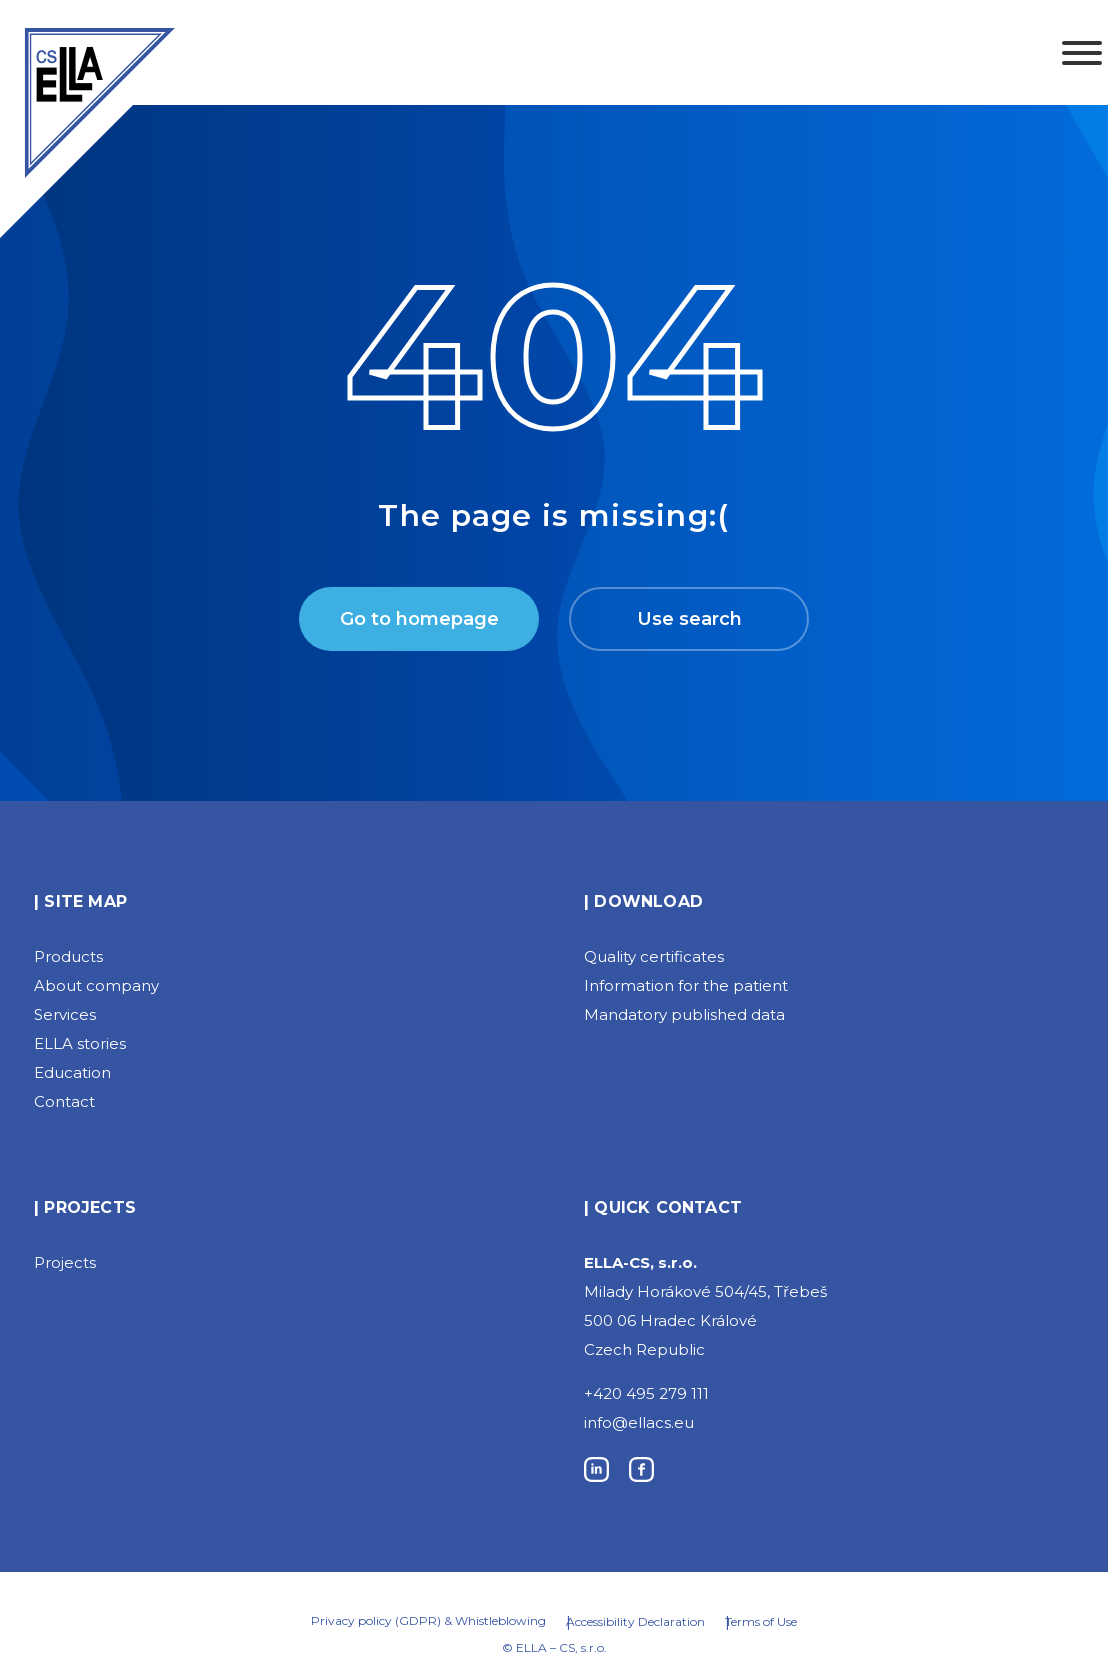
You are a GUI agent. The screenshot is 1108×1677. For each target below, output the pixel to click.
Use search (689, 619)
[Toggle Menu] (1082, 53)
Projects (65, 1262)
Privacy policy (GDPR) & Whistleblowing (428, 1620)
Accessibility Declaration (635, 1622)
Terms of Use (761, 1622)
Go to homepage (419, 619)
